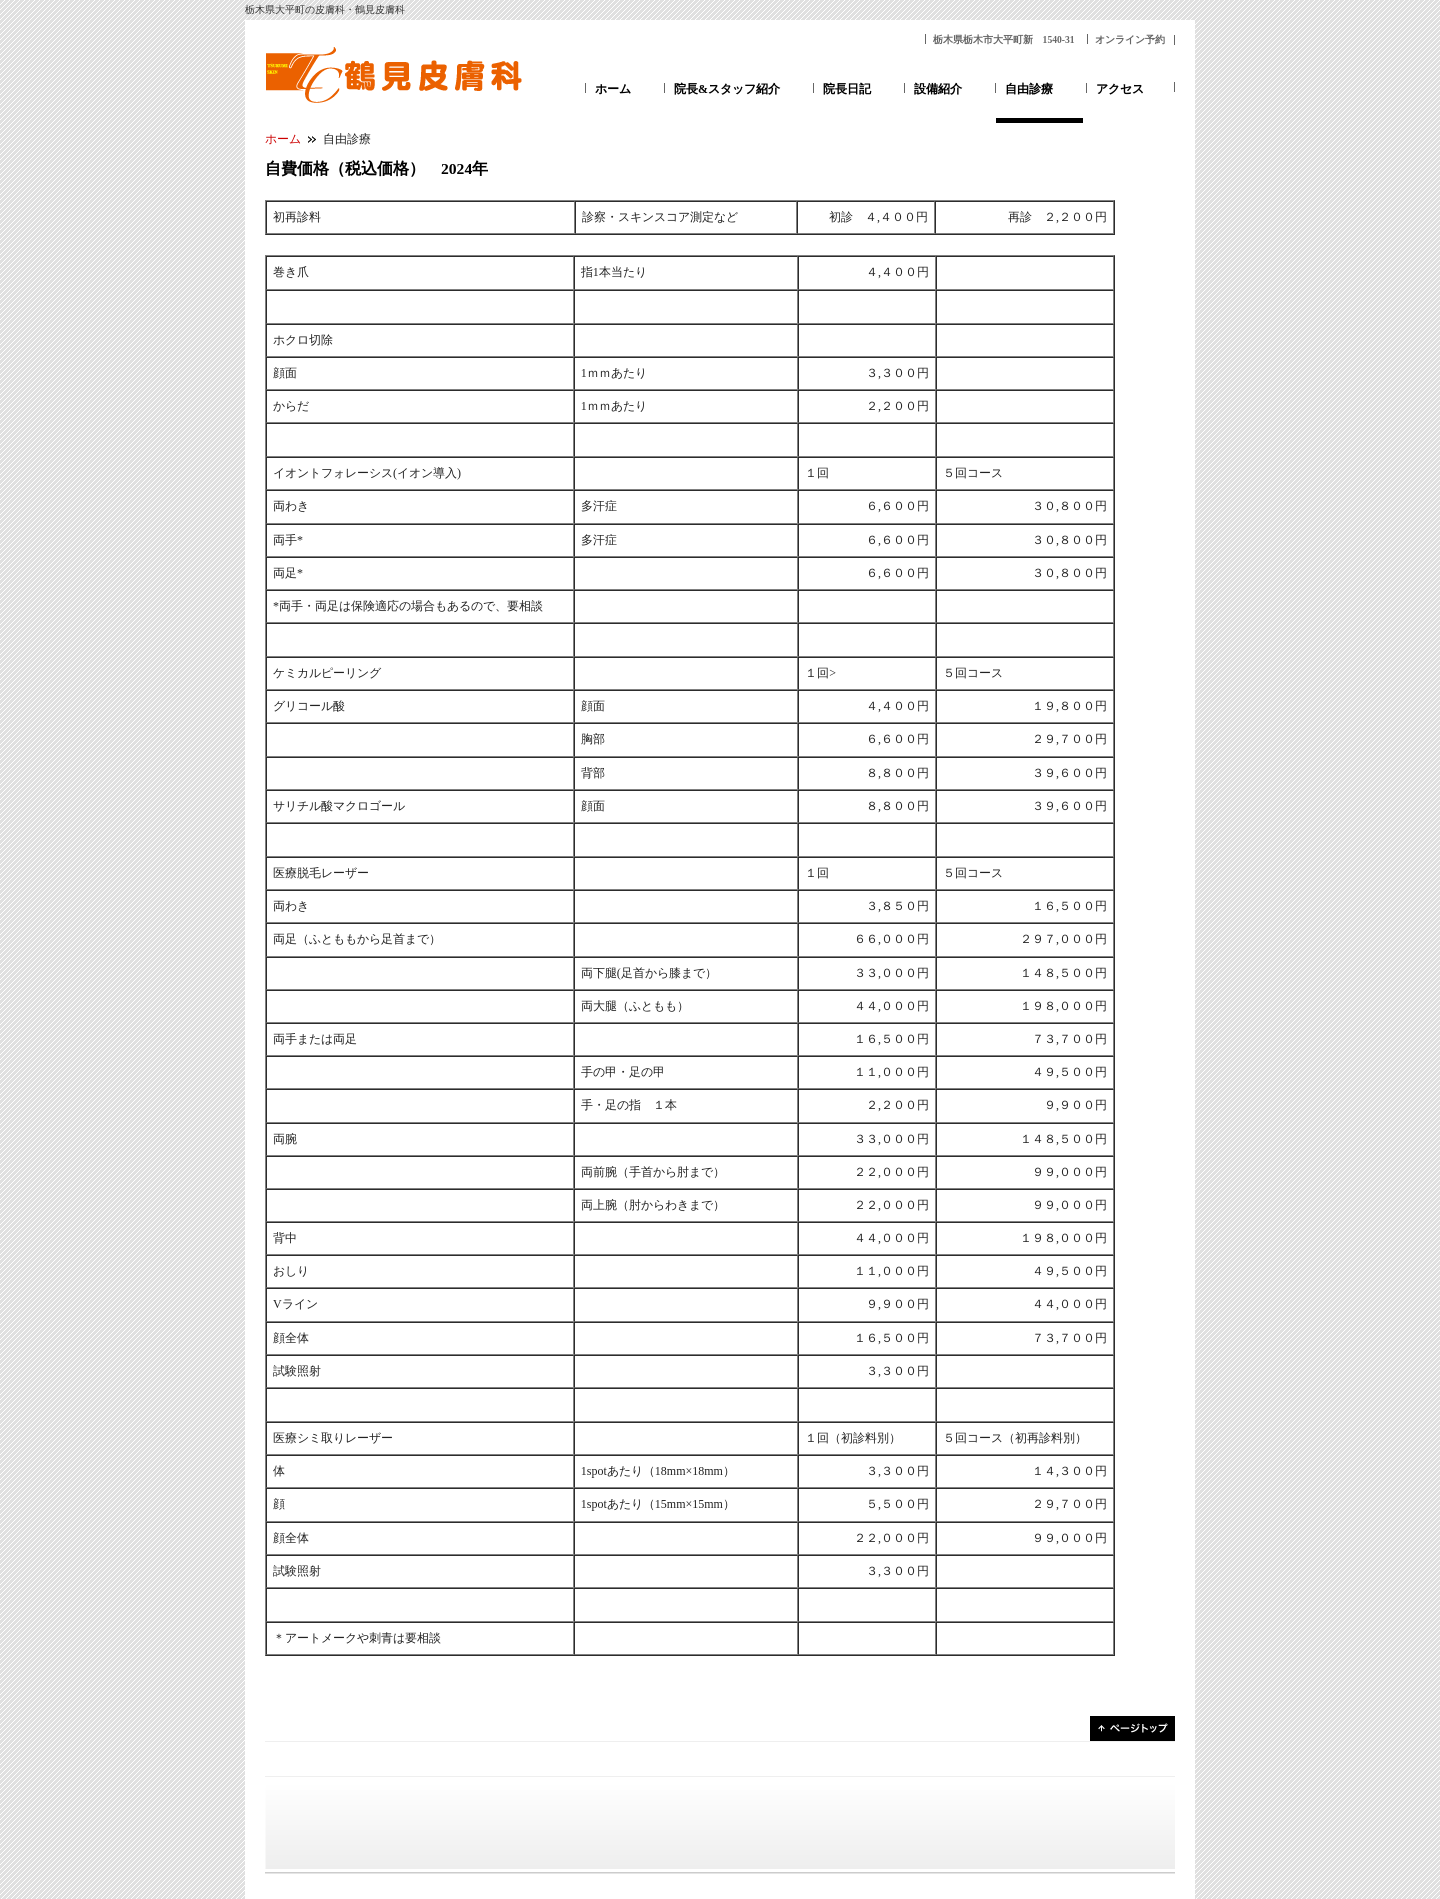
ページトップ (1132, 1728)
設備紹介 (938, 89)
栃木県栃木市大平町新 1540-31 (1004, 39)
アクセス (1120, 89)
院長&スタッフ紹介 (727, 89)
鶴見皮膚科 (395, 75)
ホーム (613, 89)
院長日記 (847, 89)
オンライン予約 (1130, 39)
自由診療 (1029, 89)
